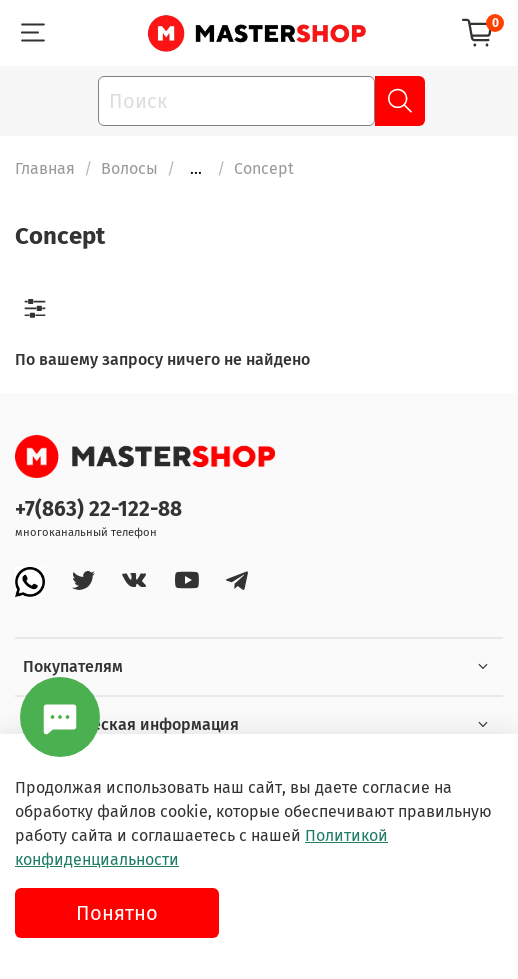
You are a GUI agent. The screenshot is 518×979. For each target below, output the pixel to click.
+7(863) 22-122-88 (98, 509)
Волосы (129, 168)
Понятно (117, 913)
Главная (45, 168)
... (196, 169)
